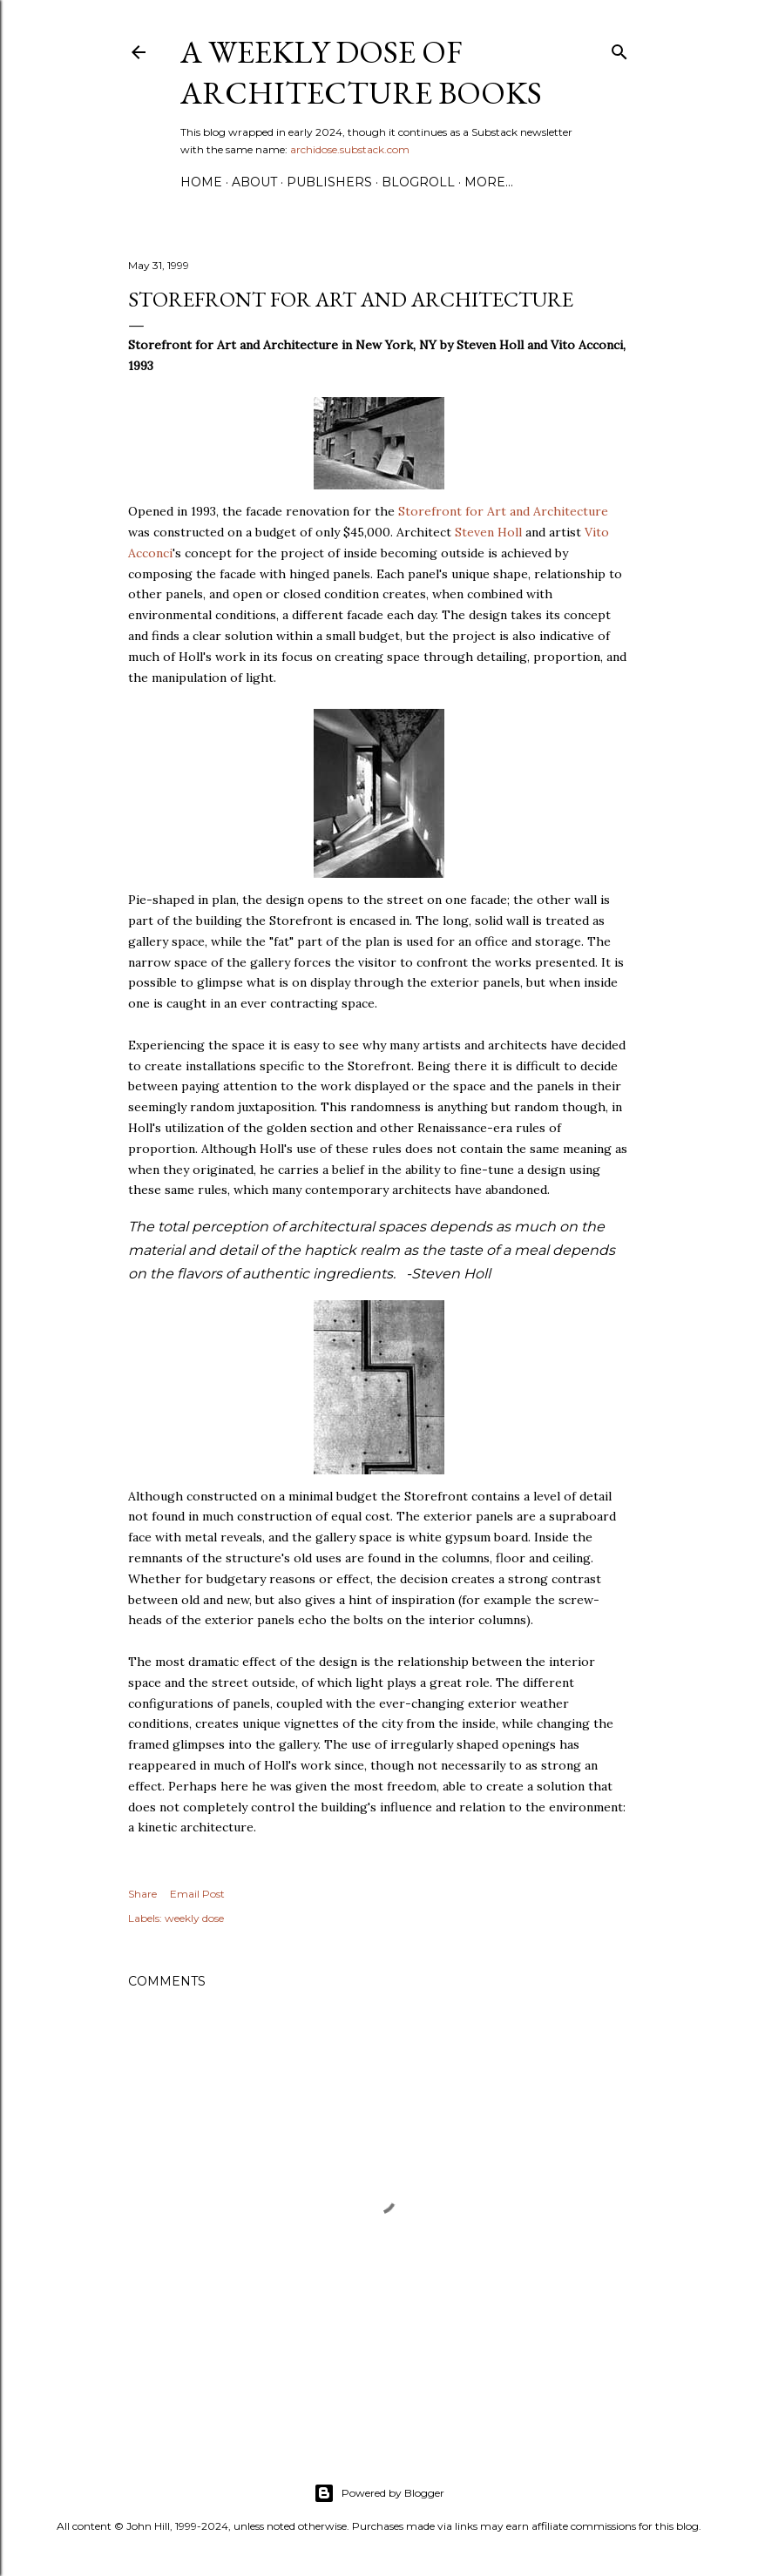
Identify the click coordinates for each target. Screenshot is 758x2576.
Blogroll (418, 182)
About (254, 182)
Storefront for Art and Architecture (503, 511)
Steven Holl (488, 532)
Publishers (329, 182)
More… (488, 182)
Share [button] (142, 1893)
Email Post (197, 1893)
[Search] (619, 48)
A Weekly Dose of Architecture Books (361, 72)
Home (201, 182)
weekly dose (194, 1918)
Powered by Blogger (379, 2493)
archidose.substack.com (349, 149)
